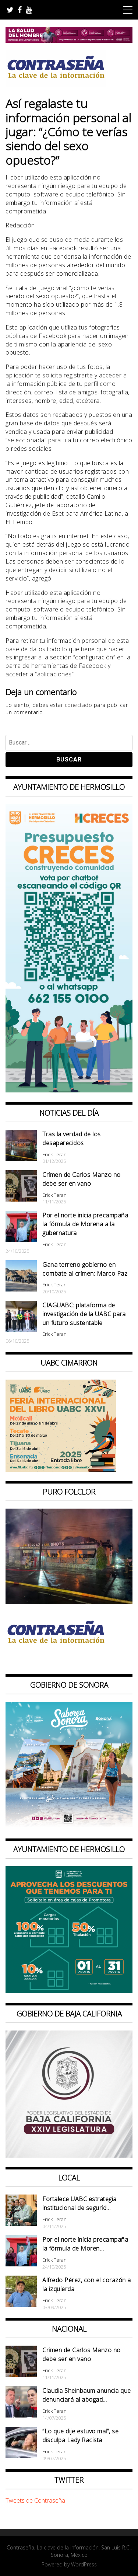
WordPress (84, 2564)
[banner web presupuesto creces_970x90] (69, 1090)
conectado (78, 704)
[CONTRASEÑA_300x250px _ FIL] (61, 1469)
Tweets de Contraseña (35, 2500)
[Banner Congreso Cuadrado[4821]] (69, 2155)
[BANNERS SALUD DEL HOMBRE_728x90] (69, 40)
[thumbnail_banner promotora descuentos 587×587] (69, 1991)
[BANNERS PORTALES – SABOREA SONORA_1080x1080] (69, 1827)
